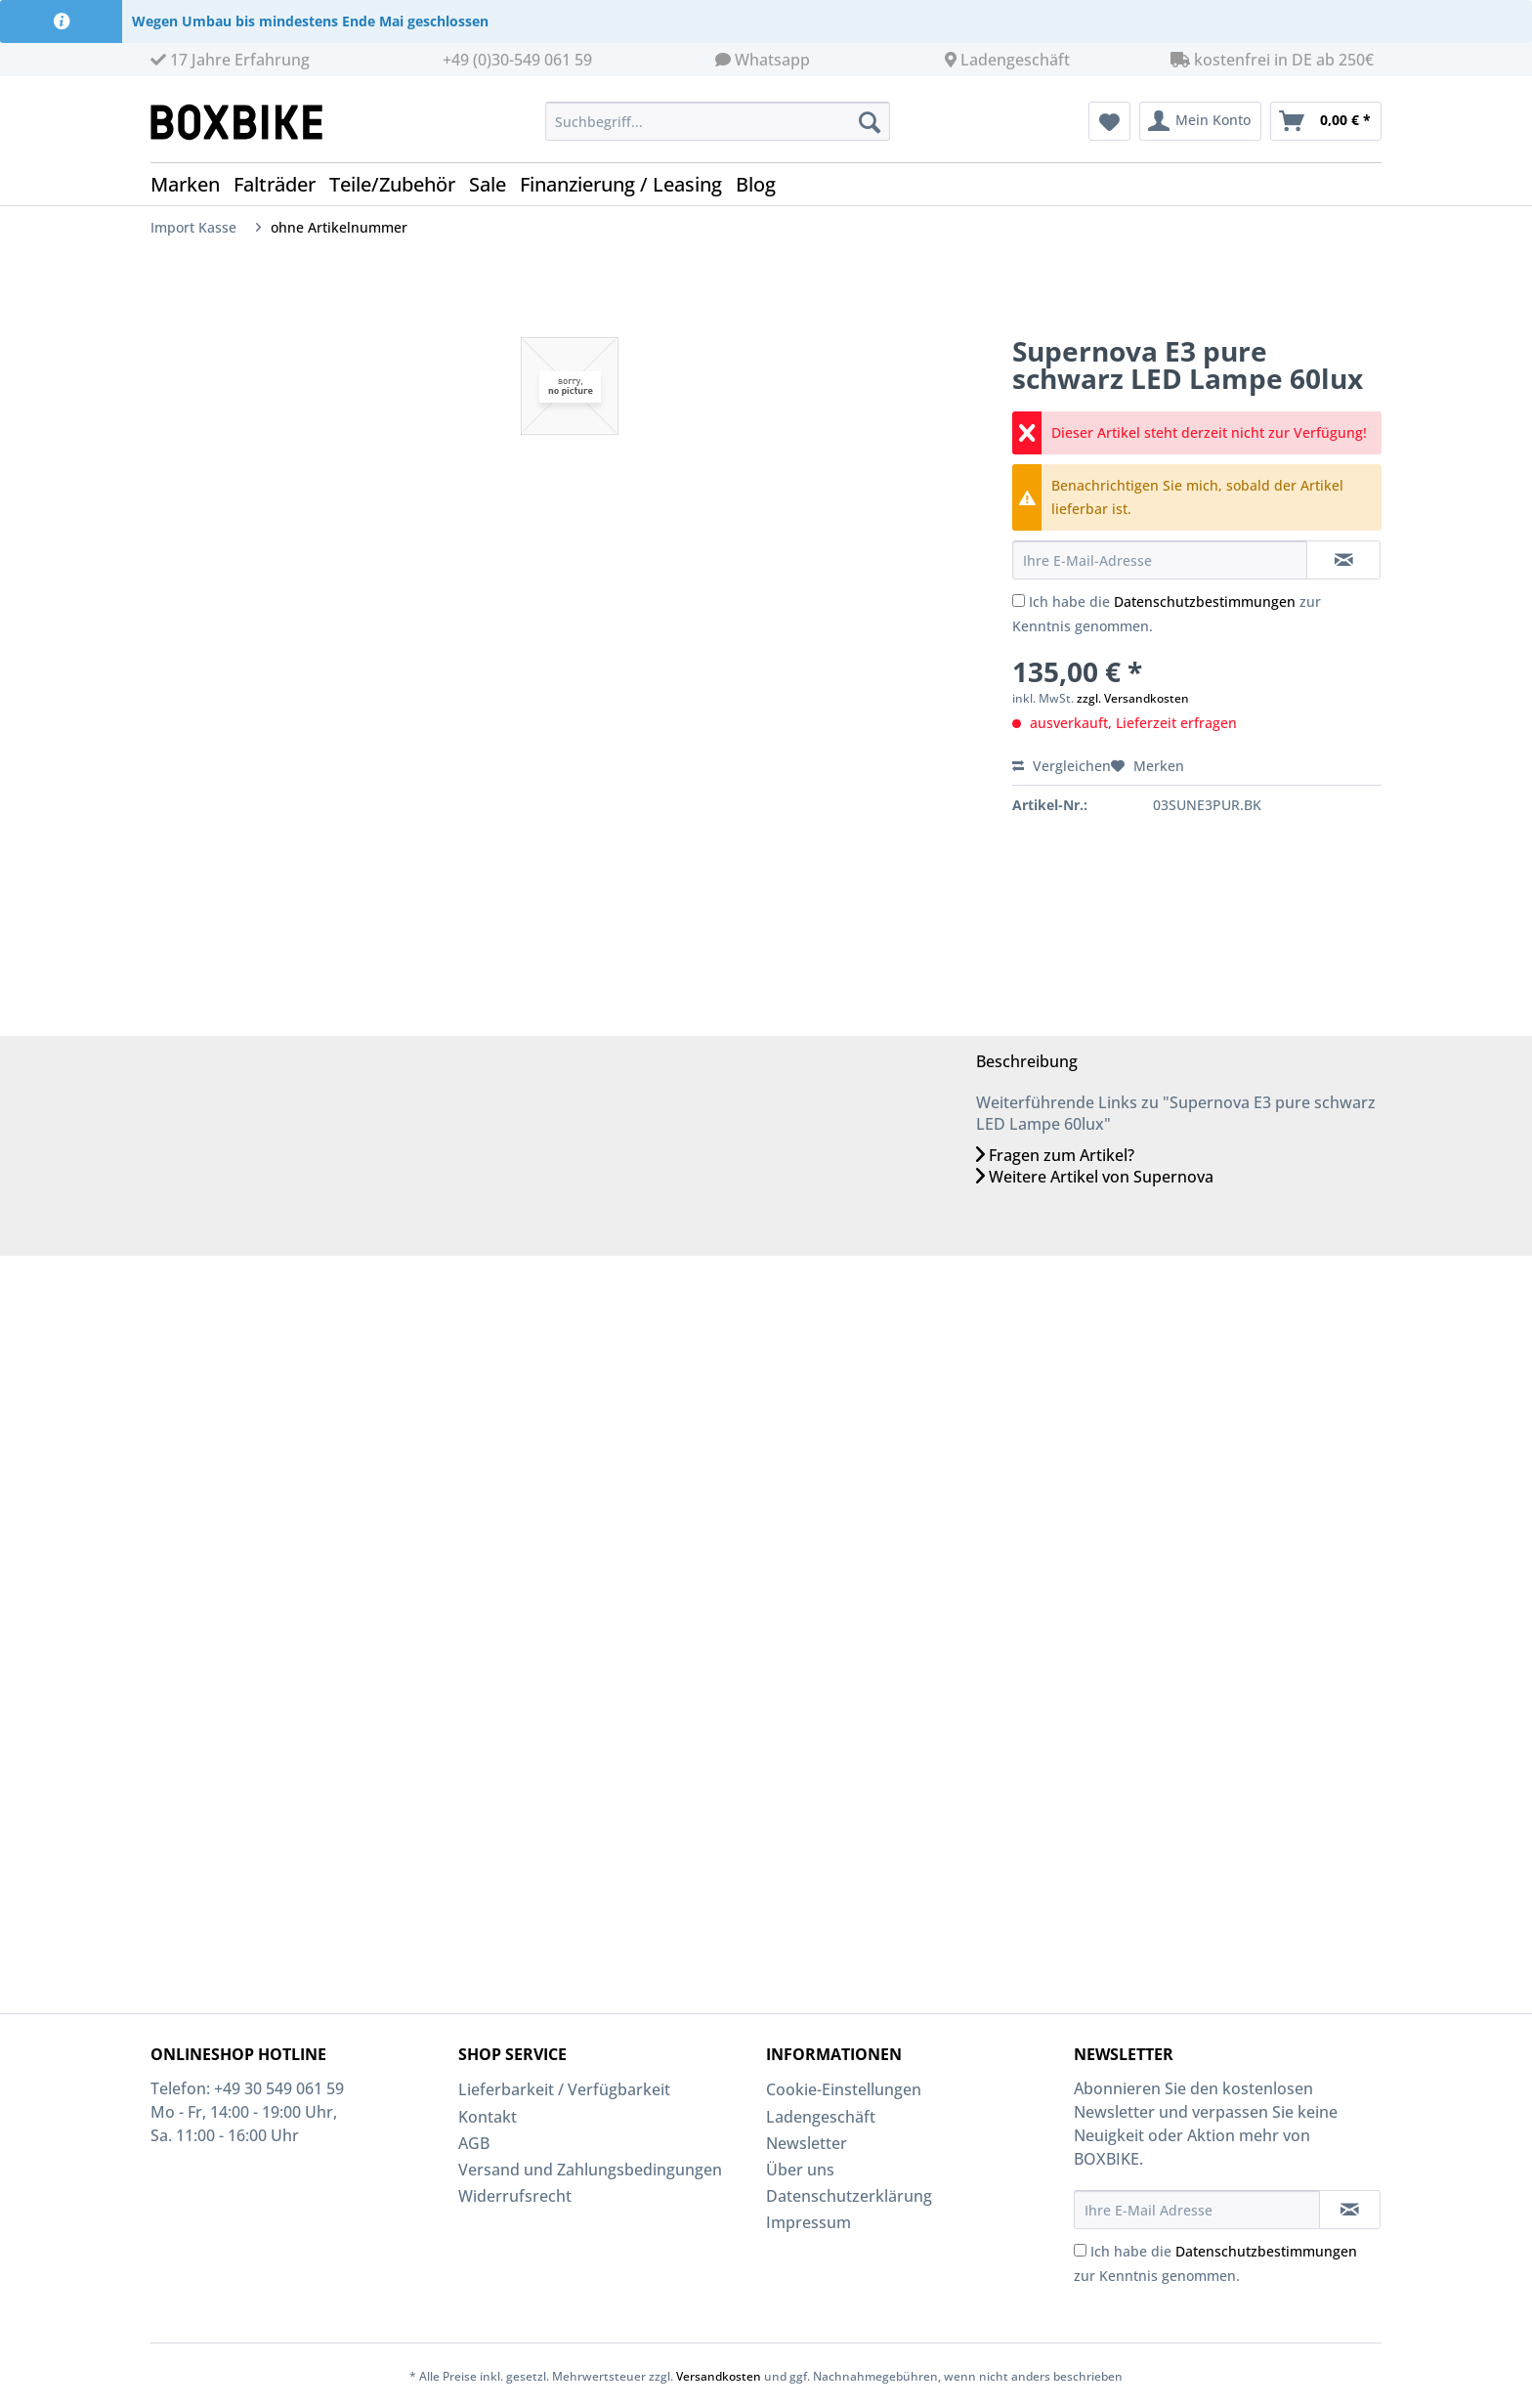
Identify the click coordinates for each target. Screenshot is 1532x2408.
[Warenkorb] (1326, 121)
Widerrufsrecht (515, 2196)
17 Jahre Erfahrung (230, 59)
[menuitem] (717, 130)
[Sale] (494, 184)
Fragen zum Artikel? (1055, 1155)
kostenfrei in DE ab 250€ (1272, 59)
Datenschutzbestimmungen (1205, 601)
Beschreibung (1027, 1061)
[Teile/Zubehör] (399, 184)
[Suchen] (869, 121)
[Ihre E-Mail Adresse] (1197, 2209)
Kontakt (487, 2117)
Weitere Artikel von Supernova (1094, 1176)
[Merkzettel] (1109, 121)
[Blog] (762, 184)
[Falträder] (281, 184)
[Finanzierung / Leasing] (628, 184)
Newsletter (806, 2143)
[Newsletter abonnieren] (1350, 2209)
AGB (473, 2143)
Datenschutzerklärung (849, 2196)
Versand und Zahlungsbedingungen (590, 2169)
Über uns (800, 2169)
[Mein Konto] (1200, 121)
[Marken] (192, 184)
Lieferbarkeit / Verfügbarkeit (564, 2089)
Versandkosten (718, 2376)
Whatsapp (772, 59)
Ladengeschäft (1015, 59)
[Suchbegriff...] (717, 121)
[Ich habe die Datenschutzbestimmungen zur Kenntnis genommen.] (1018, 600)
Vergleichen (1061, 765)
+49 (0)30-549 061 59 (517, 59)
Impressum (808, 2222)
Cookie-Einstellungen (843, 2089)
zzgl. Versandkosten (1133, 698)
